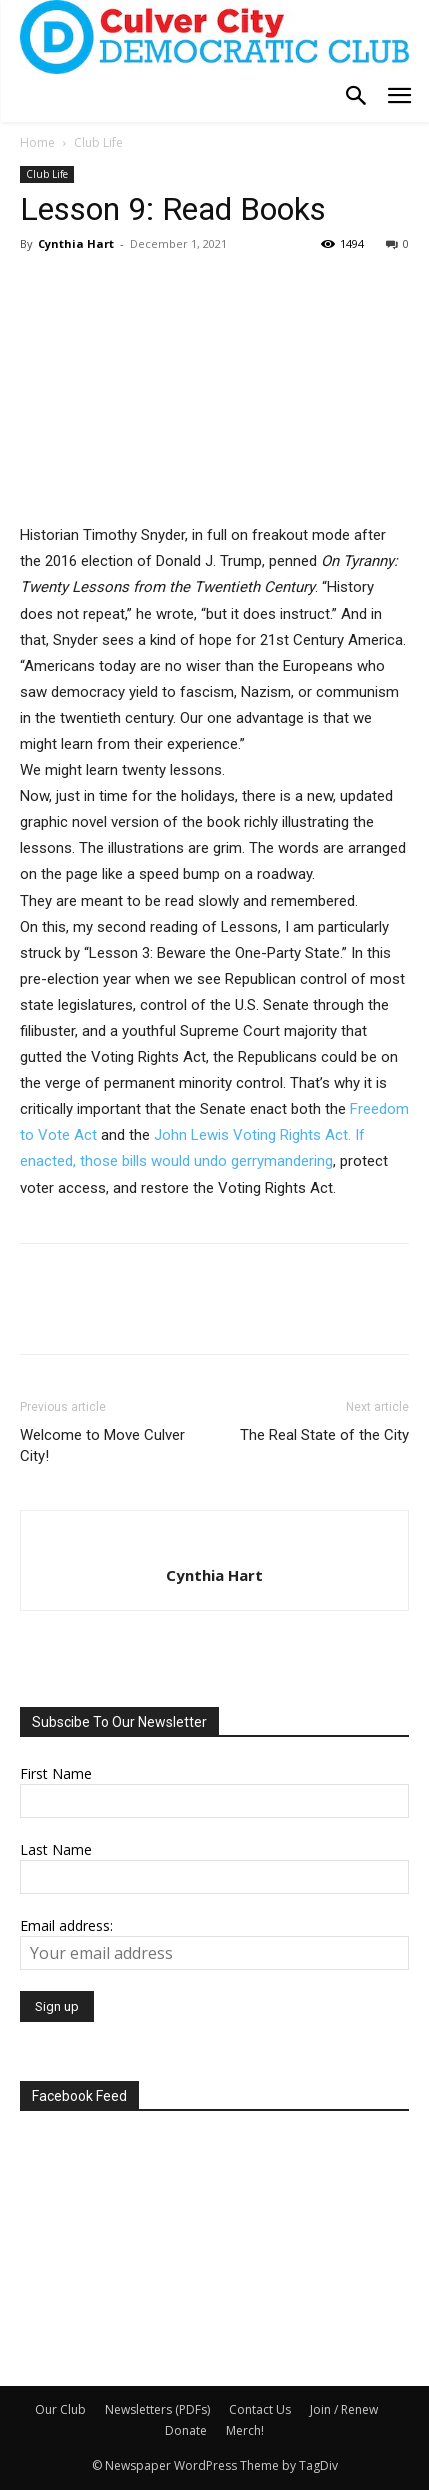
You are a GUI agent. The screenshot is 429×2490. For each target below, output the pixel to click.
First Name (56, 1773)
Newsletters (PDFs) (157, 2409)
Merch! (245, 2430)
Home (37, 142)
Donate (186, 2430)
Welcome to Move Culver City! (102, 1445)
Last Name (56, 1849)
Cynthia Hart (76, 243)
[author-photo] (215, 1542)
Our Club (60, 2409)
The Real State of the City (324, 1435)
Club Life (98, 142)
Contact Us (260, 2409)
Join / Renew (344, 2409)
